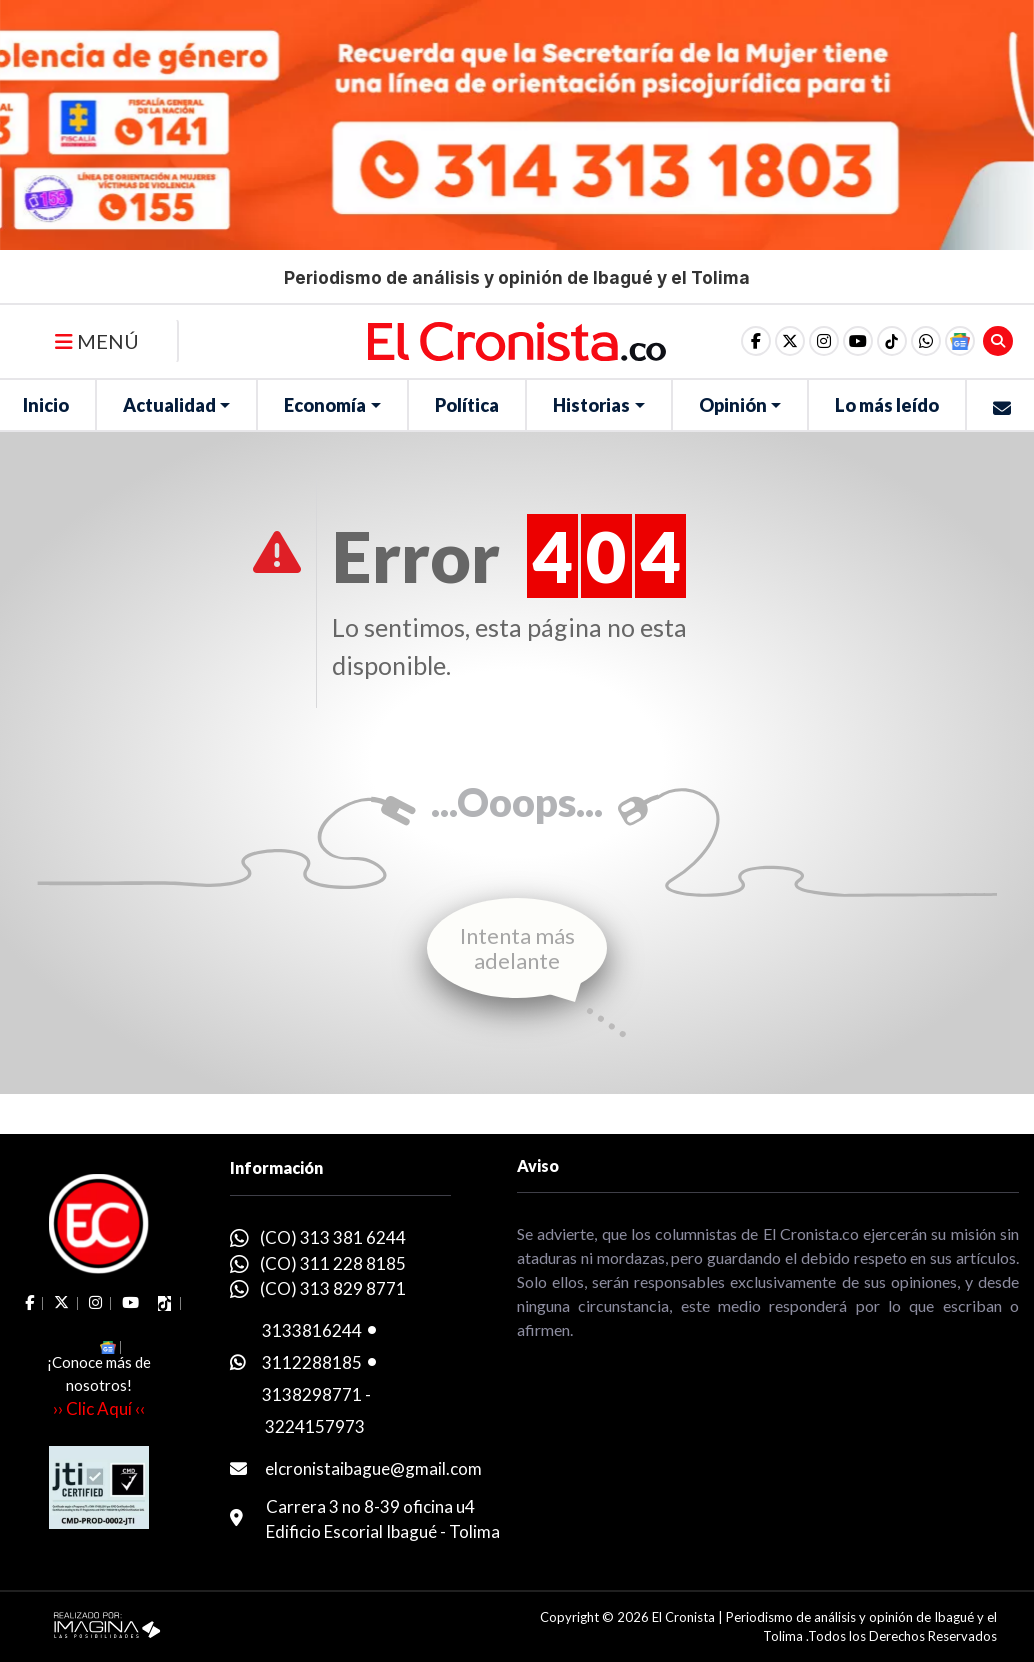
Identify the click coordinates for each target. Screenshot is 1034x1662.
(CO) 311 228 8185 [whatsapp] (333, 1263)
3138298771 (312, 1394)
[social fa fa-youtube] (858, 341)
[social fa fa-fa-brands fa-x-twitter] (790, 341)
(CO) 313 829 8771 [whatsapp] (333, 1288)
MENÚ (97, 341)
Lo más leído (887, 405)
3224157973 (315, 1426)
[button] (926, 341)
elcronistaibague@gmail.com (373, 1468)
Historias (591, 405)
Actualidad (169, 405)
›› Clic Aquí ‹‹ (99, 1408)
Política (467, 405)
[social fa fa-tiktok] (892, 341)
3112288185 (312, 1362)
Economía (325, 405)
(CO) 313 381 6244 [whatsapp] (333, 1237)
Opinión (733, 405)
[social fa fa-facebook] (756, 341)
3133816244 (312, 1330)
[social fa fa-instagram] (824, 341)
